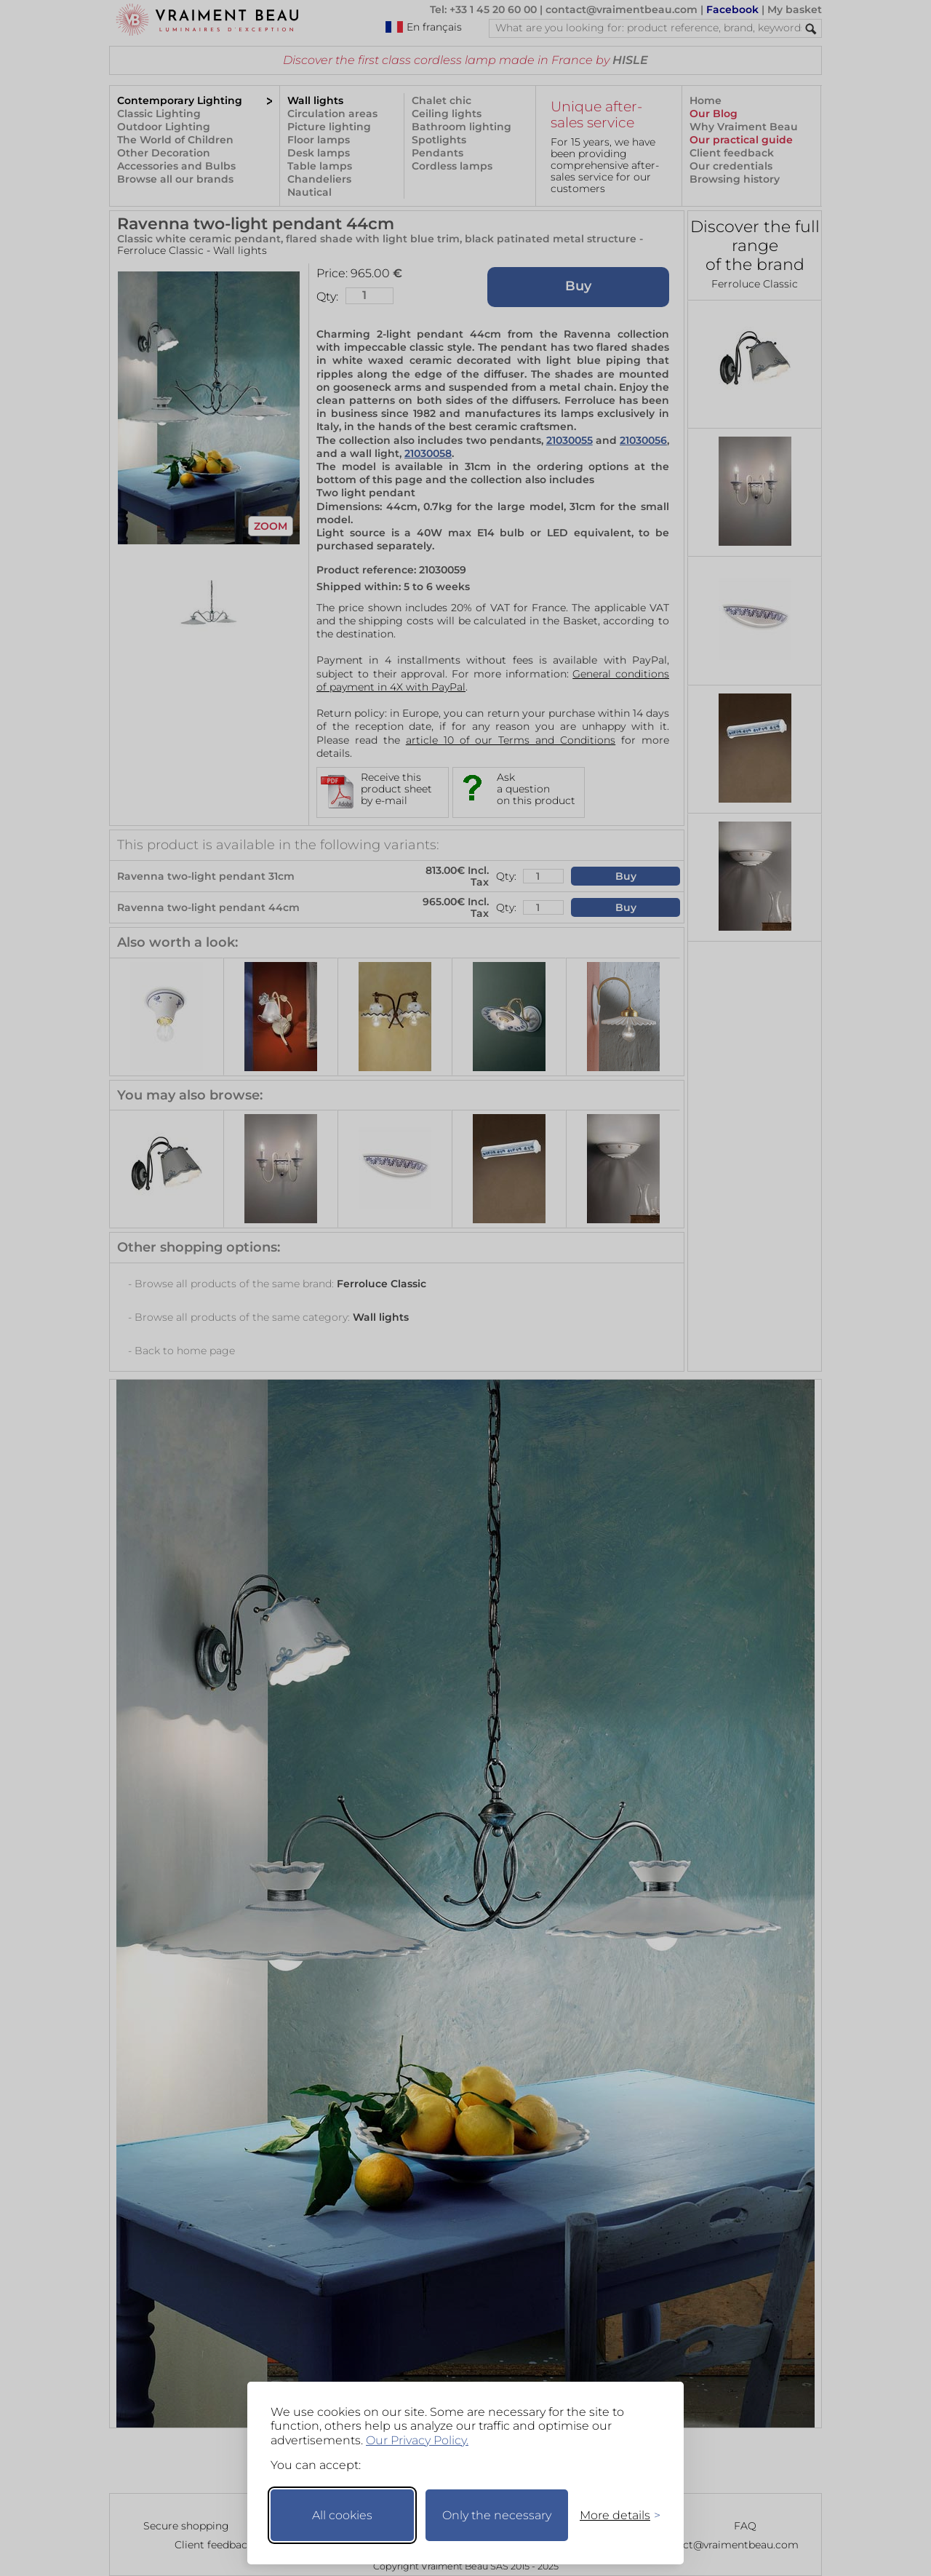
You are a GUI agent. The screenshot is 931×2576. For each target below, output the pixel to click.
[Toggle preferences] (614, 2515)
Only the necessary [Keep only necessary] (496, 2515)
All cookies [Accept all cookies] (342, 2515)
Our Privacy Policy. (417, 2440)
